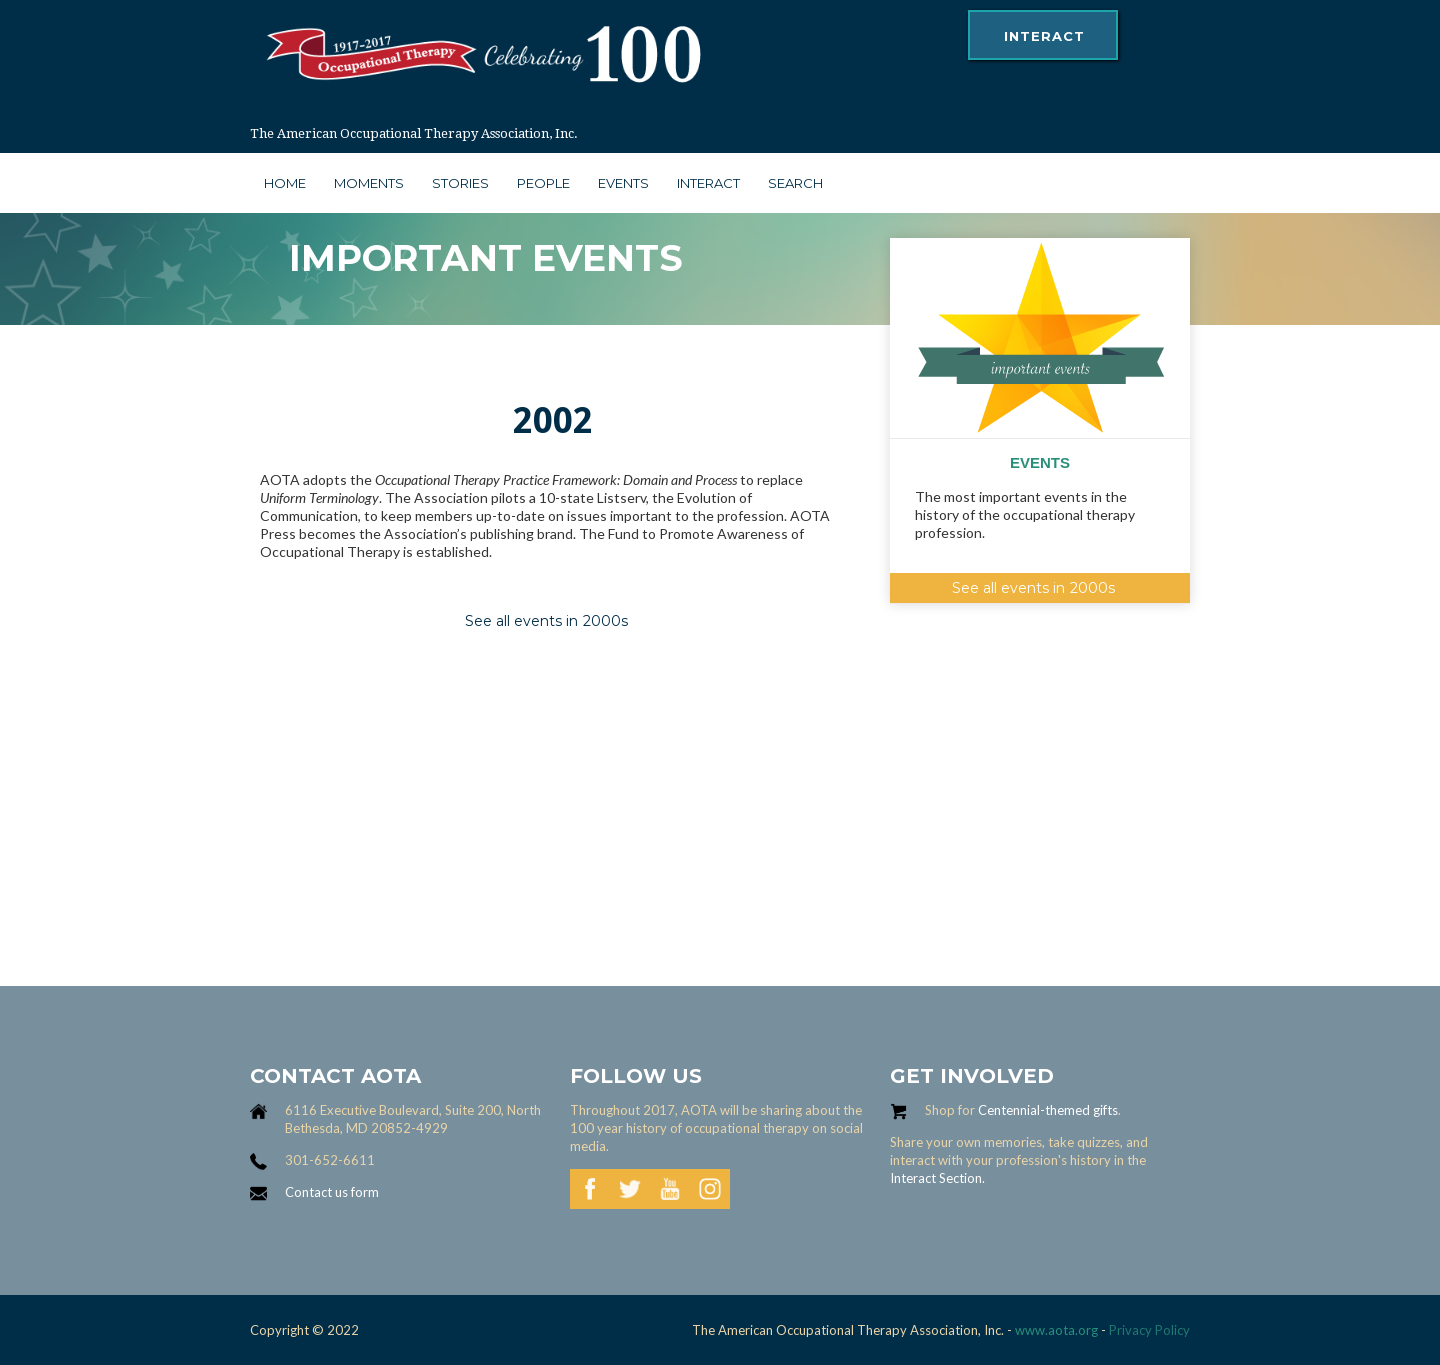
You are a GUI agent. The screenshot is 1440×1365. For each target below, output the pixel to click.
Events (623, 183)
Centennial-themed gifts (1048, 1110)
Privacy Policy (1149, 1330)
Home (285, 183)
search (795, 183)
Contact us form (332, 1192)
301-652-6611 (330, 1160)
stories (460, 183)
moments (369, 183)
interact (1044, 36)
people (543, 183)
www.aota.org (1055, 1330)
